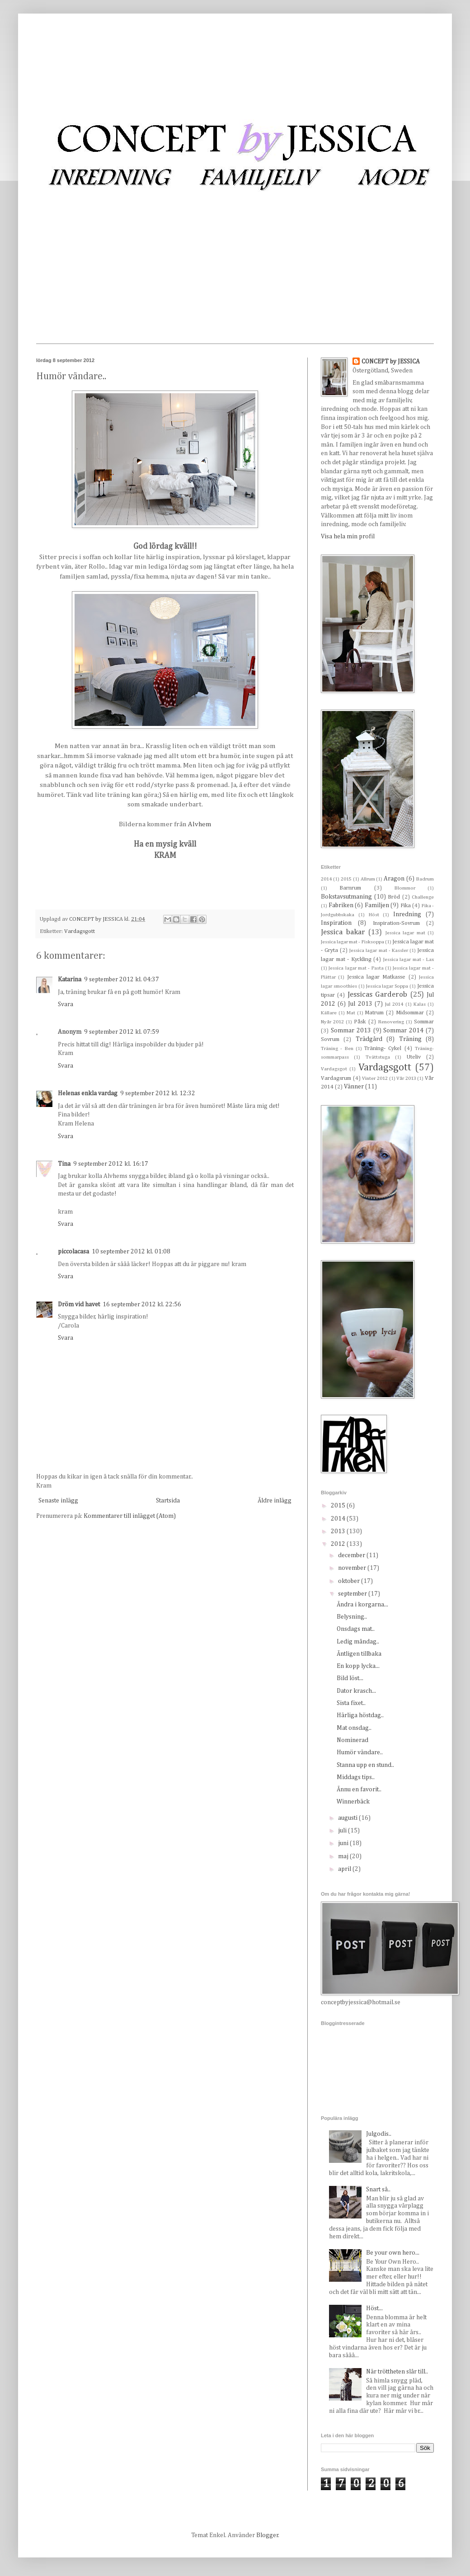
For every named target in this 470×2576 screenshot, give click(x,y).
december (352, 1555)
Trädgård (369, 1039)
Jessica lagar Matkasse (376, 977)
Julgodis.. (378, 2134)
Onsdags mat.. (356, 1629)
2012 (339, 1544)
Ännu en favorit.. (359, 1789)
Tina (64, 1164)
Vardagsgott (79, 931)
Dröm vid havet (79, 1304)
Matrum (374, 1013)
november (352, 1568)
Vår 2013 (406, 1078)
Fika (405, 906)
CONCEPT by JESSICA (391, 361)
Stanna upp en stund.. (365, 1765)
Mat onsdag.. (354, 1728)
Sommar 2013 (351, 1030)
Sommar (424, 1022)
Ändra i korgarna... (362, 1604)
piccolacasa (73, 1251)
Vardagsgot (334, 1068)
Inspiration (336, 923)
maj (344, 1856)
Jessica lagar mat (405, 932)
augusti (348, 1818)
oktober (349, 1581)
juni (344, 1843)
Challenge (423, 897)
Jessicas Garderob (377, 994)
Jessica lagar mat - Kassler (378, 950)
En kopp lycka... (358, 1666)
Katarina (69, 979)
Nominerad (352, 1740)
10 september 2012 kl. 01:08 (131, 1251)
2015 (346, 878)
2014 (326, 878)
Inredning (407, 914)
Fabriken (341, 905)
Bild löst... (350, 1678)
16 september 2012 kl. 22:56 (142, 1304)
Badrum (425, 878)
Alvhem (200, 824)
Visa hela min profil (348, 536)
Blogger (267, 2535)
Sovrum (330, 1039)
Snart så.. (378, 2189)
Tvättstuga (378, 1057)
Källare (329, 1012)
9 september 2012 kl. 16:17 (110, 1164)
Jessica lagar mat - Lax (408, 959)
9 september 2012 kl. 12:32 (157, 1093)
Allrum (368, 878)
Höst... (374, 2308)
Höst (374, 914)
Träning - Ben (337, 1048)
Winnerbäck (353, 1802)
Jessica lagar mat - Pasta (356, 967)
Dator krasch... (356, 1691)
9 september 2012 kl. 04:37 (121, 979)
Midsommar (410, 1013)
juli (343, 1830)
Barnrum (350, 888)
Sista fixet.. (351, 1703)
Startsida (168, 1501)
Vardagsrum (336, 1078)
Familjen (377, 905)
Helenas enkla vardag (88, 1093)
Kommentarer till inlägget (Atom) (130, 1516)
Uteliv (414, 1057)
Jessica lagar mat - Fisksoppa (352, 941)
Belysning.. (352, 1617)
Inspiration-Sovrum (396, 923)
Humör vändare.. (360, 1752)
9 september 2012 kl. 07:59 (121, 1032)
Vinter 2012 (375, 1078)
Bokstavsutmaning (346, 897)
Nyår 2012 (332, 1021)
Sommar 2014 (403, 1030)
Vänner (354, 1086)
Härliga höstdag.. (360, 1715)
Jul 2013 (360, 1004)
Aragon (394, 879)
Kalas (420, 1004)
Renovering (391, 1021)
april (345, 1869)
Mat (351, 1012)
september (353, 1594)
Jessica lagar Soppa (387, 986)
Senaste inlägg (58, 1501)
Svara (65, 1004)
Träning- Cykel (382, 1048)
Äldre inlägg (274, 1501)
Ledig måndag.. (358, 1642)
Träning (410, 1039)
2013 (339, 1531)
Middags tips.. (356, 1777)
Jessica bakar (343, 932)
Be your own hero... (392, 2253)
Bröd (394, 897)
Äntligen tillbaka (359, 1654)
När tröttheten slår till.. (397, 2372)
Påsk (360, 1022)
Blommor (405, 887)
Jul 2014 (394, 1004)
